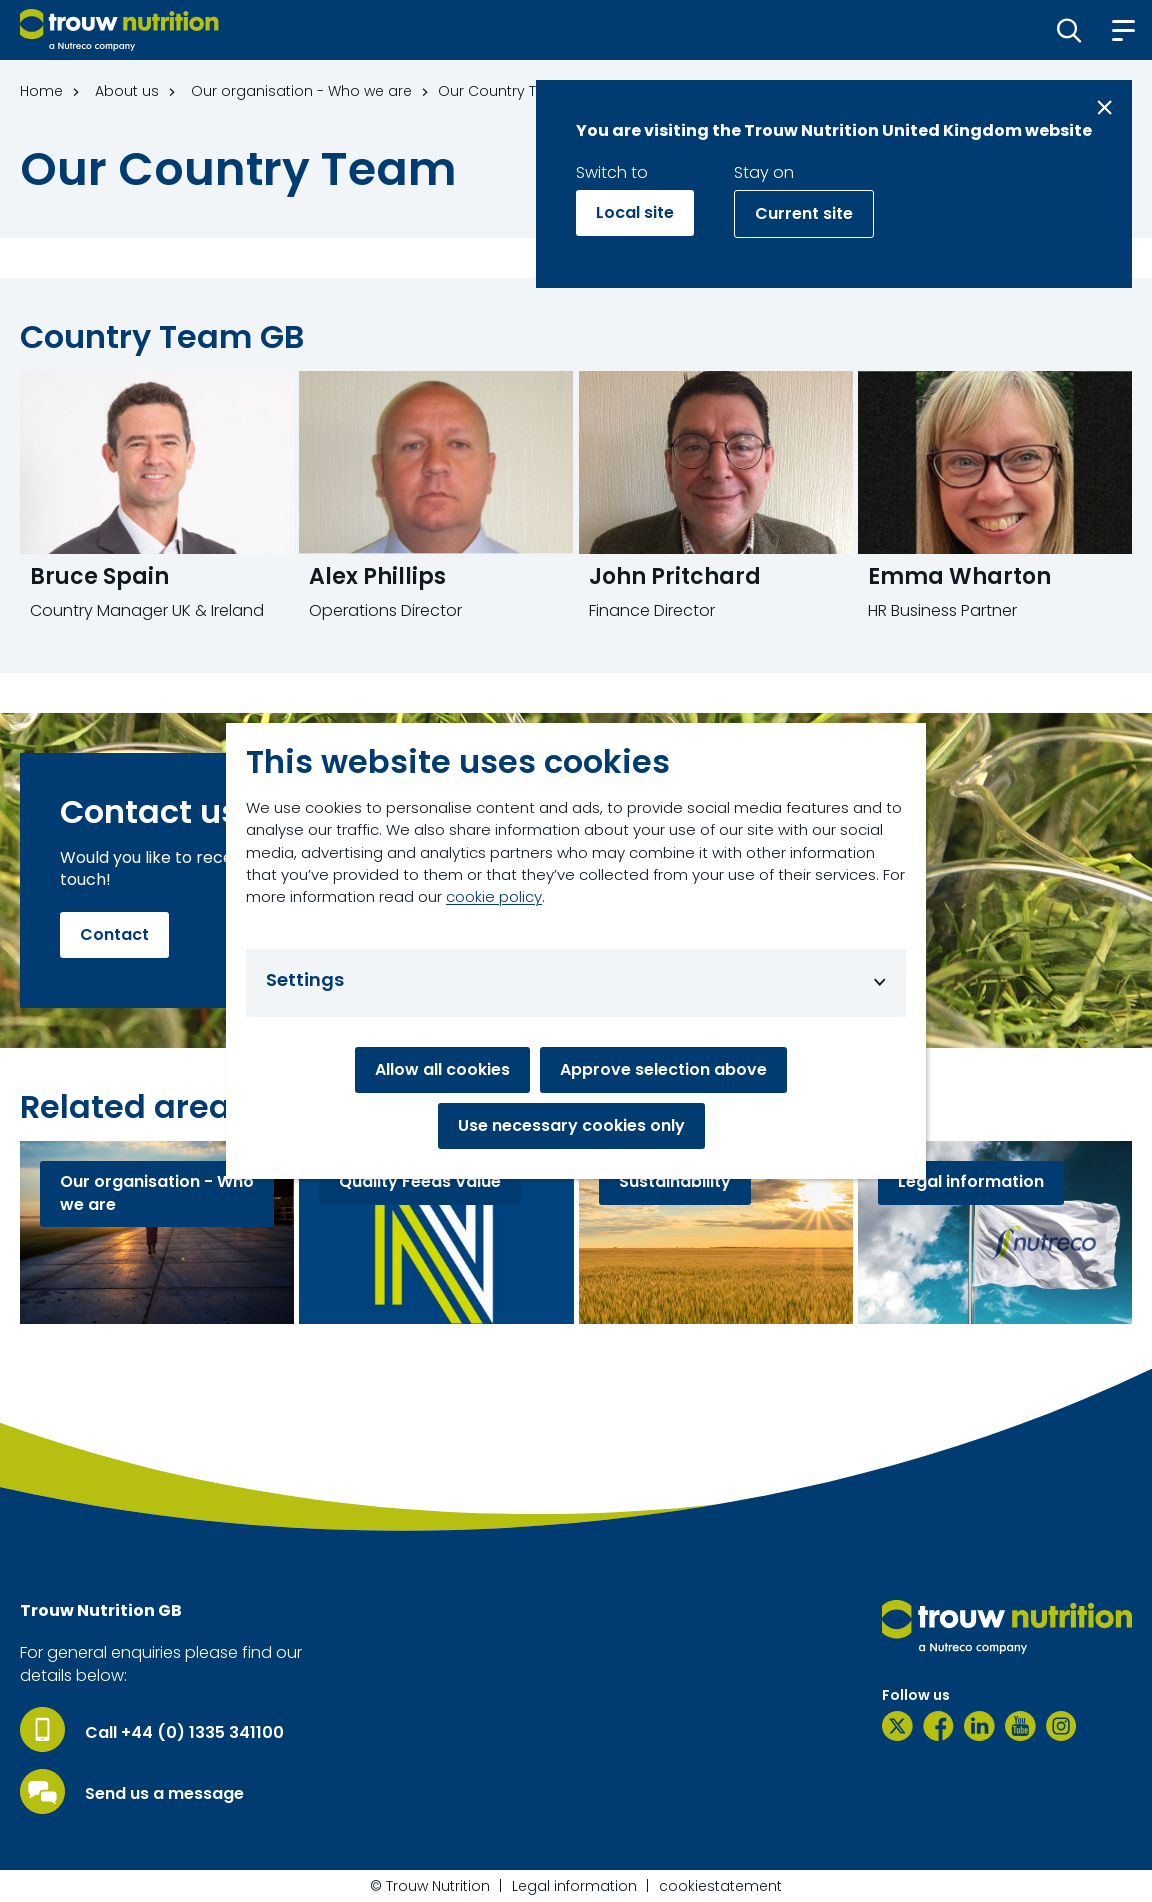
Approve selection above (663, 1069)
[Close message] (1104, 107)
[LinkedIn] (979, 1726)
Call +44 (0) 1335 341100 (184, 1733)
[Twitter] (897, 1726)
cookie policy (494, 896)
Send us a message (164, 1794)
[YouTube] (1020, 1726)
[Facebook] (938, 1726)
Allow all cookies (442, 1069)
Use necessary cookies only (571, 1125)
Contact (114, 934)
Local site (635, 212)
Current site (804, 213)
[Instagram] (1061, 1726)
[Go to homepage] (119, 30)
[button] (1069, 30)
